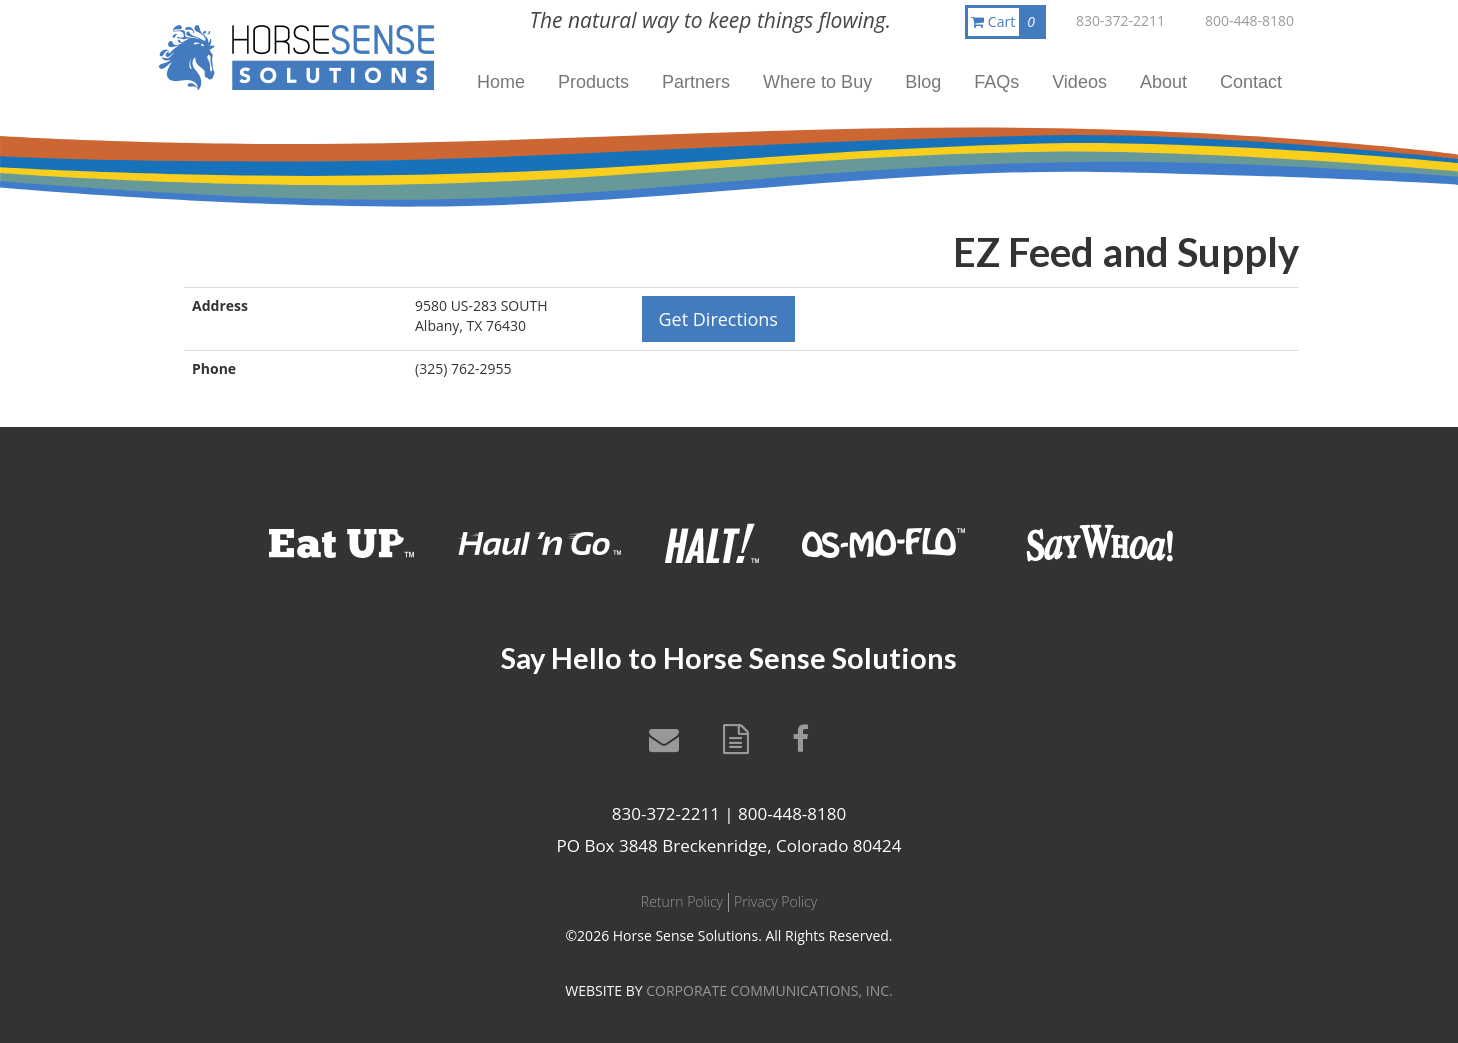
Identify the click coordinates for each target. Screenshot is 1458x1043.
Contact (1251, 82)
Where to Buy (817, 82)
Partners (696, 82)
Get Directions (718, 319)
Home (501, 82)
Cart (1007, 22)
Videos (1079, 82)
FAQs (996, 82)
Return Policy (682, 901)
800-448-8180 (1249, 20)
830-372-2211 (1120, 20)
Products (593, 82)
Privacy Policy (775, 901)
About (1163, 82)
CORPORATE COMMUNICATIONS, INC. (769, 990)
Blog (923, 82)
